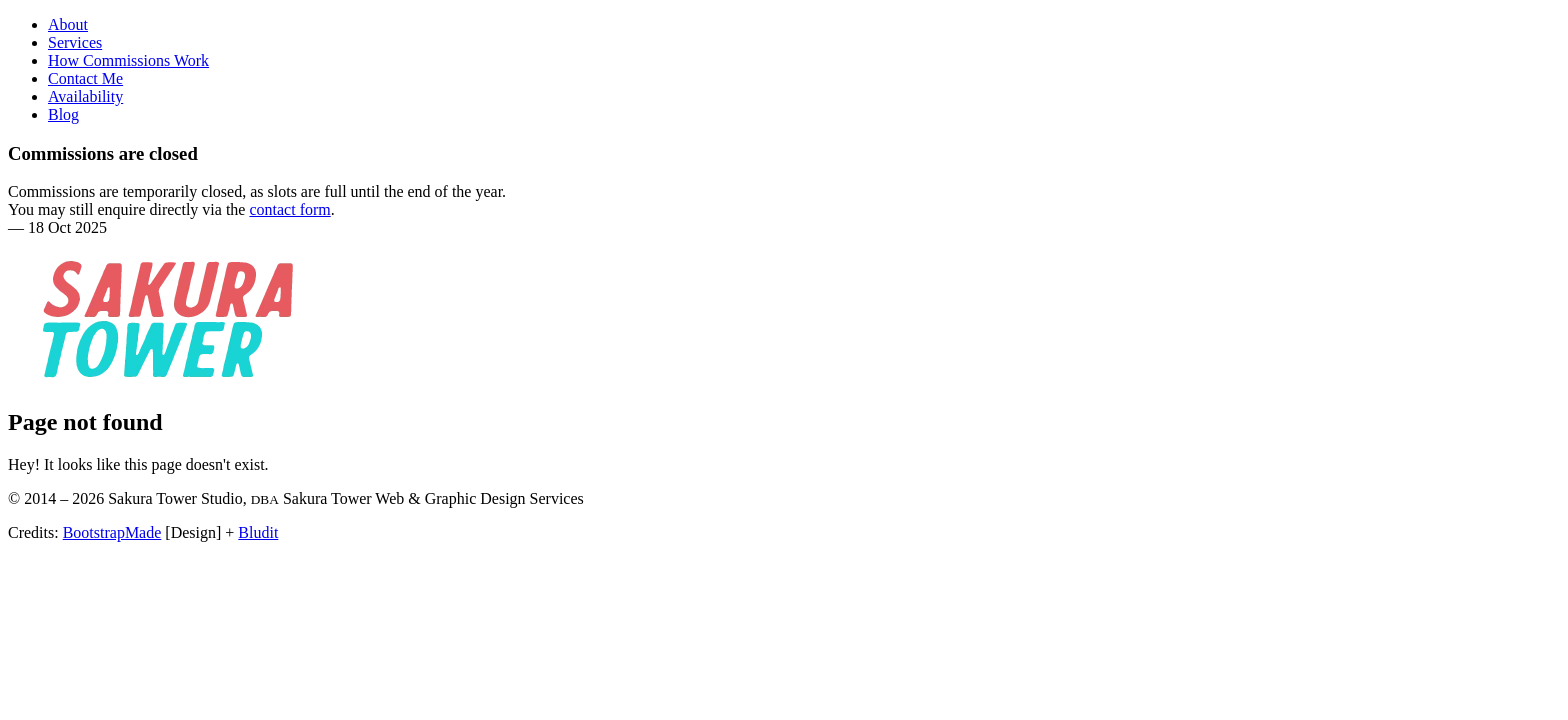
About (68, 24)
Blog (63, 114)
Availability (85, 96)
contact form (289, 209)
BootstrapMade (112, 532)
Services (75, 42)
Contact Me (85, 78)
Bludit (258, 532)
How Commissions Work (128, 60)
